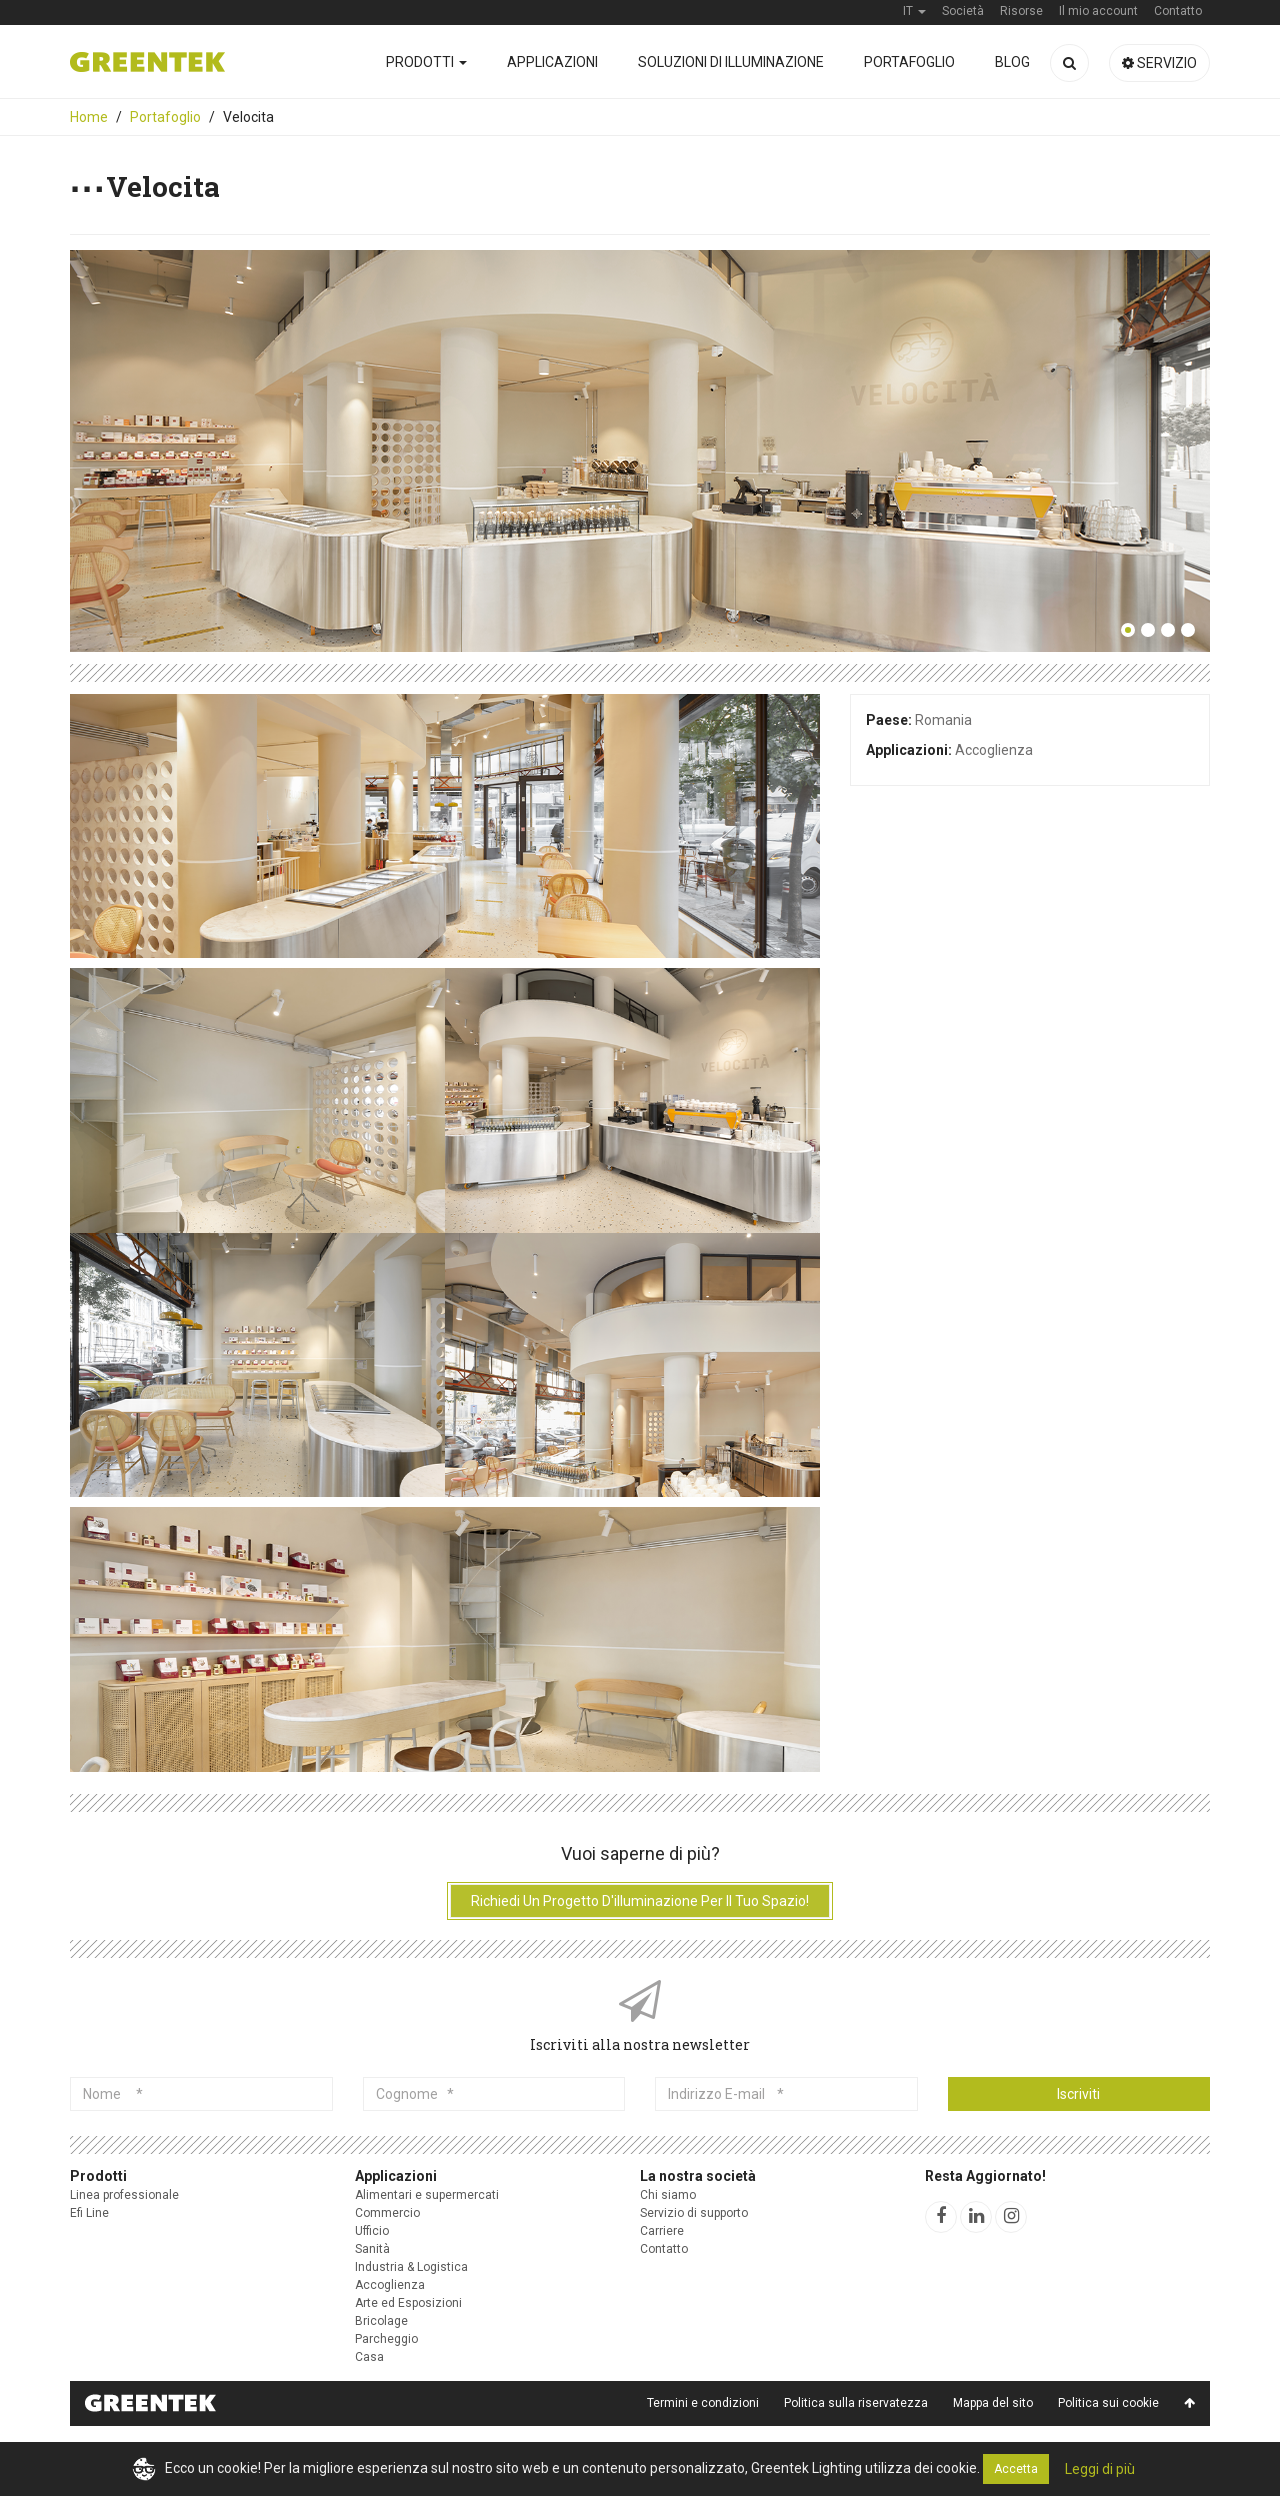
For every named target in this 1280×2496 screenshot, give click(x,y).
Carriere (662, 2231)
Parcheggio (386, 2339)
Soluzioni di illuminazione (731, 62)
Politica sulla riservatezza (856, 2403)
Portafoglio (909, 62)
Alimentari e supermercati (427, 2195)
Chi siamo (668, 2195)
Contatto (664, 2249)
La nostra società (698, 2176)
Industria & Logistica (411, 2267)
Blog (1012, 62)
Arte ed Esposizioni (408, 2303)
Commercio (387, 2213)
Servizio (1159, 63)
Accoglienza (390, 2285)
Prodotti (426, 62)
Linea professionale (124, 2195)
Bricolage (381, 2321)
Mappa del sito (993, 2403)
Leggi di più (1100, 2469)
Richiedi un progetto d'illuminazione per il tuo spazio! (640, 1901)
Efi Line (89, 2213)
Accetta (1016, 2469)
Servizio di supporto (694, 2213)
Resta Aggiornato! (985, 2176)
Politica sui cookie (1108, 2403)
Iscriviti (1078, 2094)
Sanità (372, 2249)
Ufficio (372, 2231)
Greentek (147, 62)
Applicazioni (552, 62)
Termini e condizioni (703, 2403)
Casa (369, 2357)
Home (89, 117)
